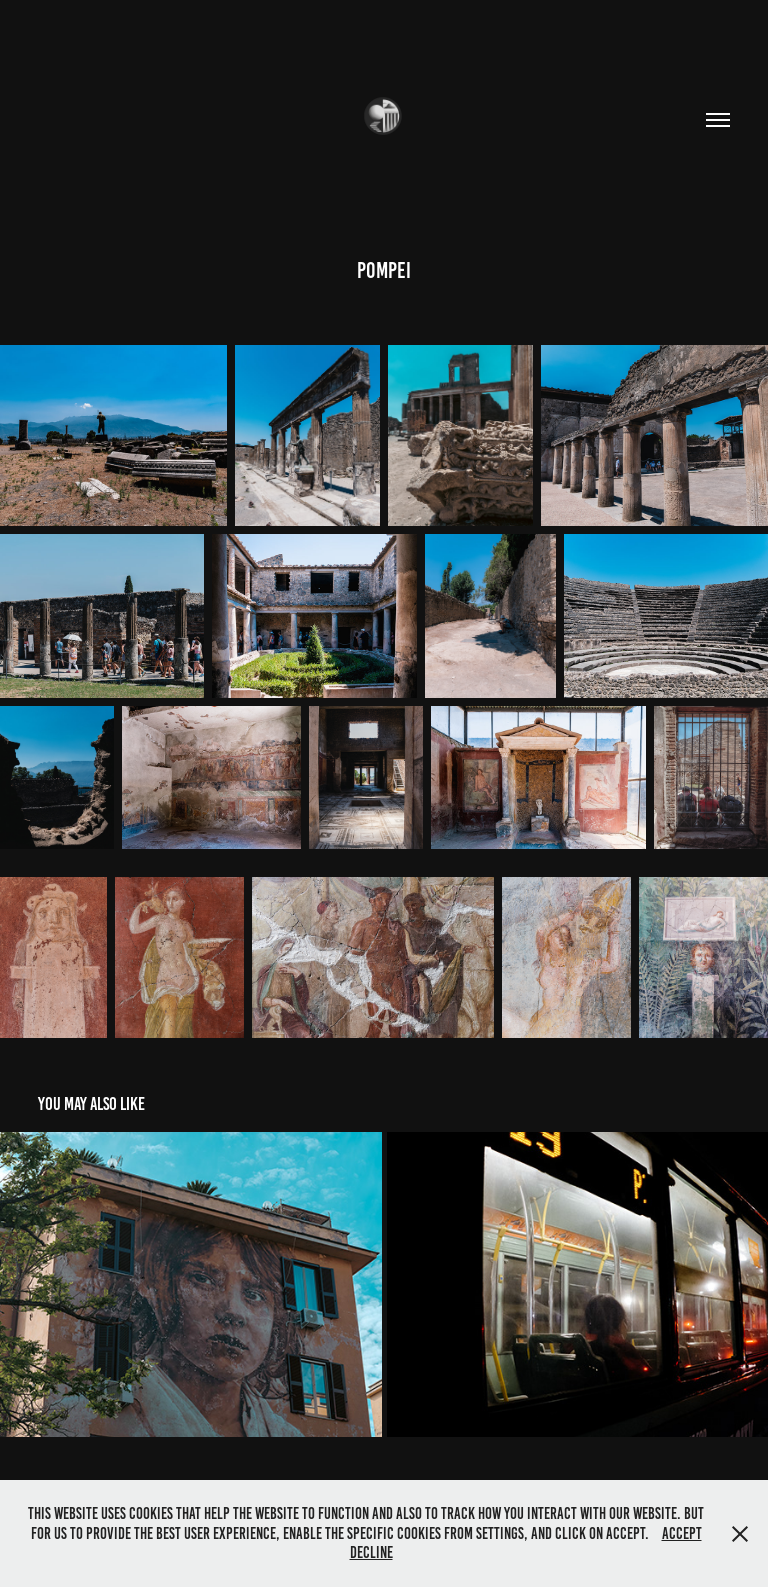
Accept (682, 1533)
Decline (371, 1552)
